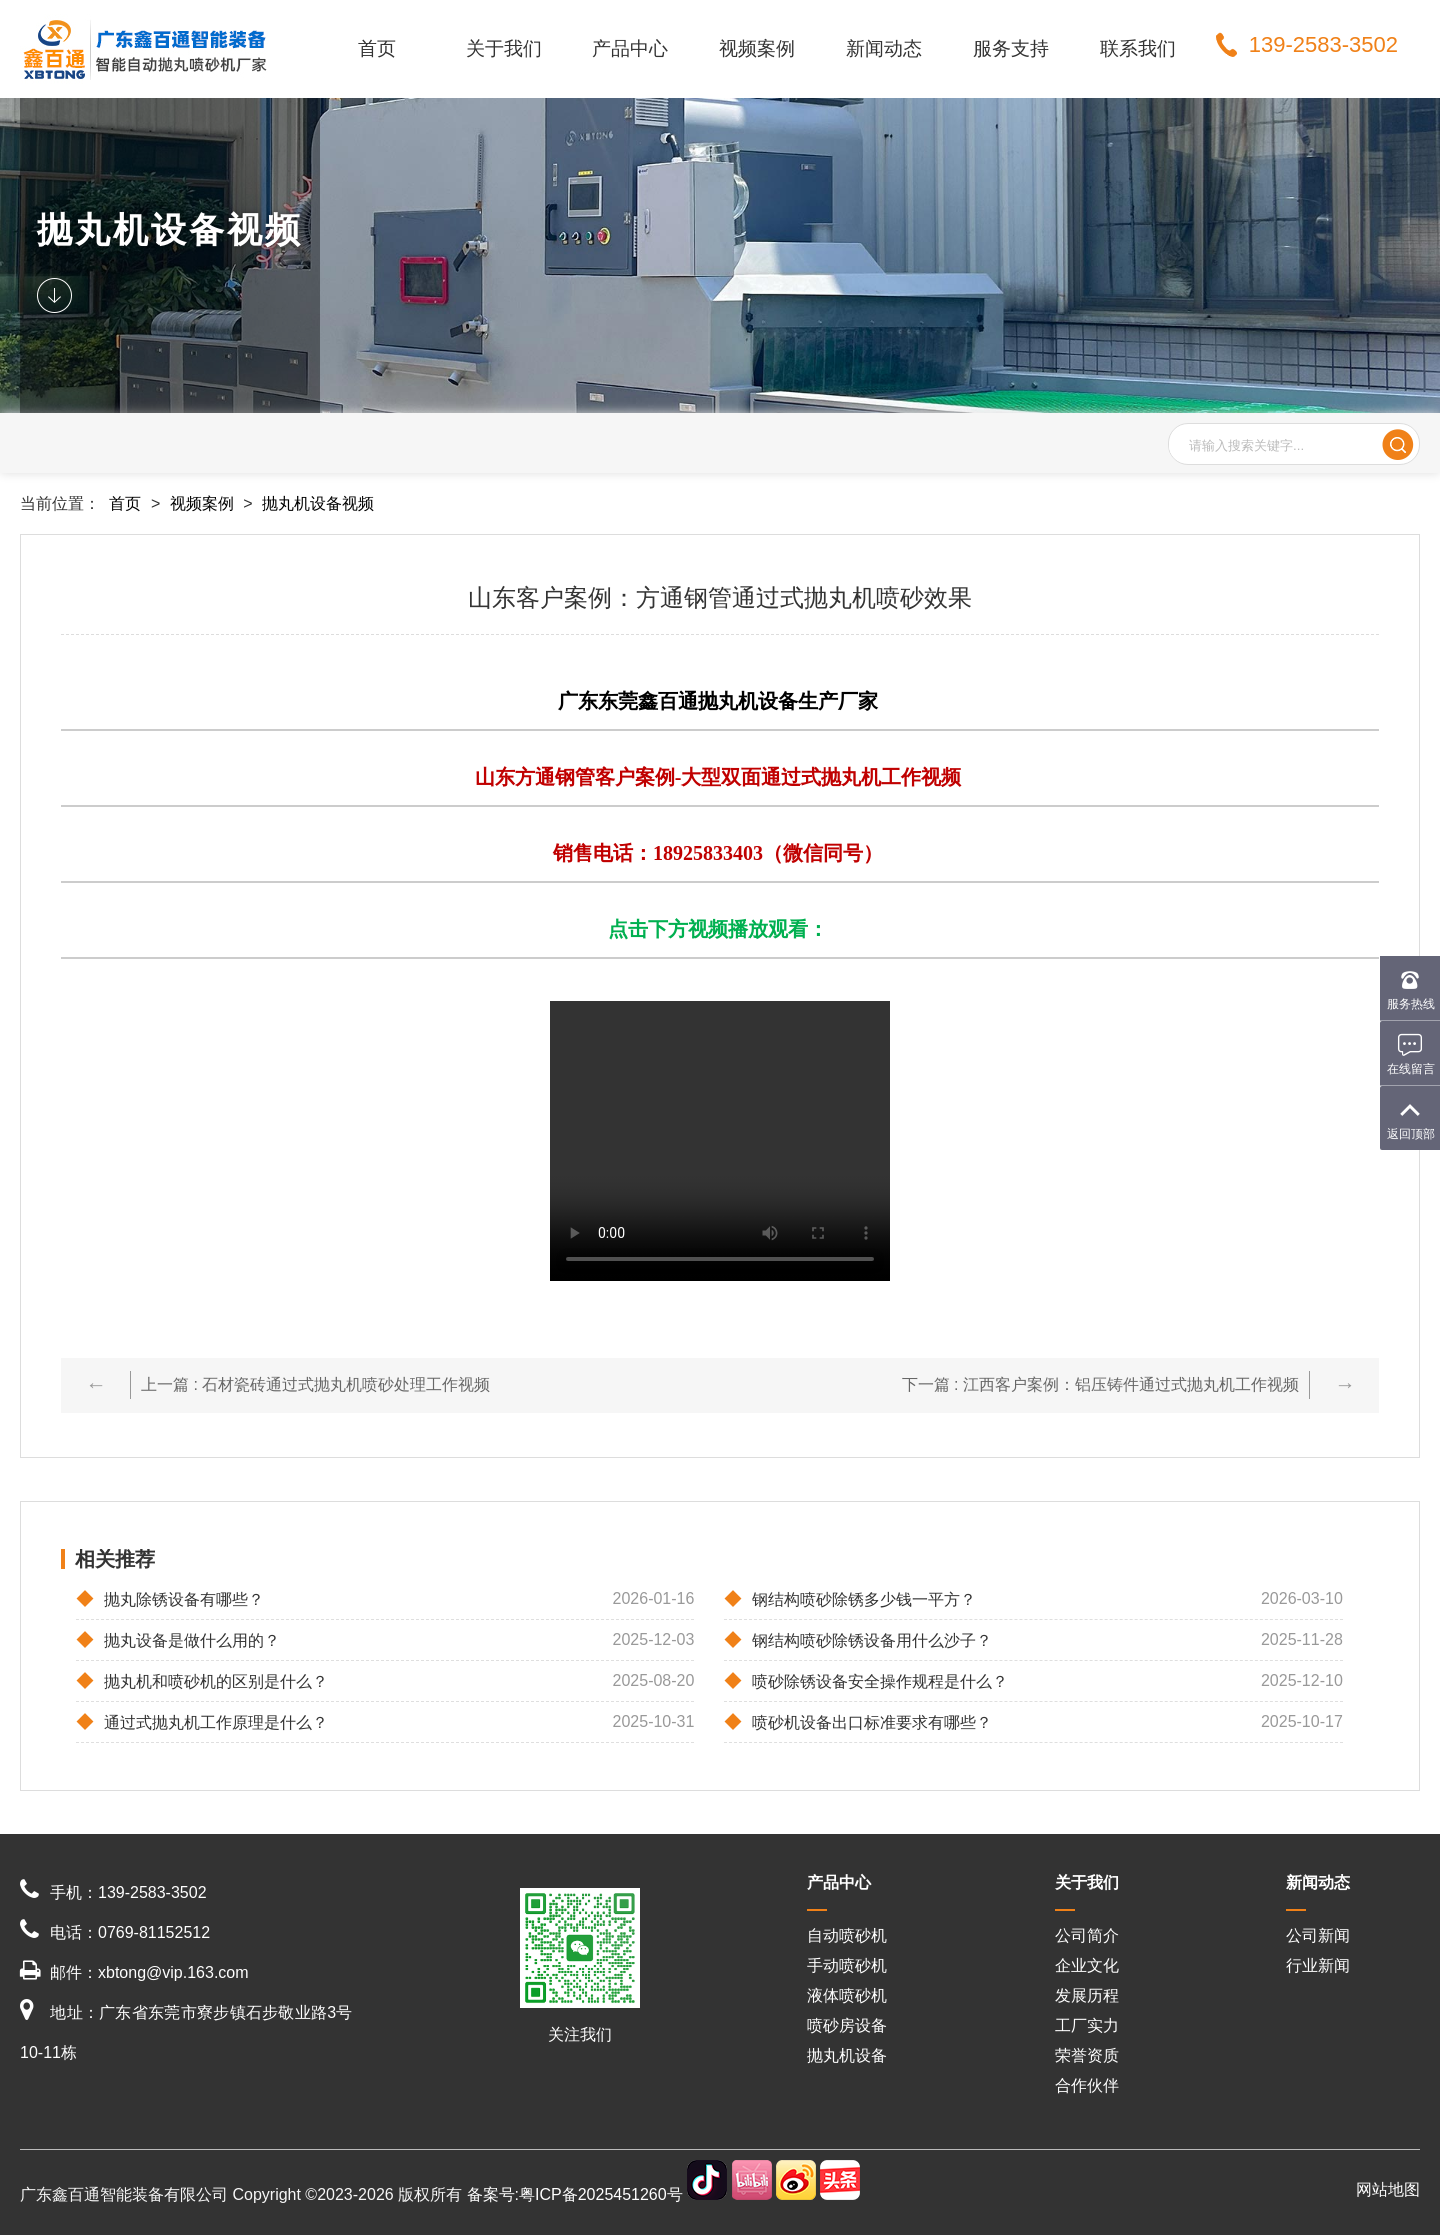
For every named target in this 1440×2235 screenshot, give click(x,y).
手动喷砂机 (847, 1965)
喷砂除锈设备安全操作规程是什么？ (866, 1681)
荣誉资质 (1087, 2055)
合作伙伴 (1087, 2085)
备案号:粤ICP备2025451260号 (575, 2194)
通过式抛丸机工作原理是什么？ (202, 1722)
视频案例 (757, 48)
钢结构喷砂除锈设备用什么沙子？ (858, 1640)
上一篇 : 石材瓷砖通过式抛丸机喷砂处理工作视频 (315, 1384)
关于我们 (504, 48)
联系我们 (1138, 48)
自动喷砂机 (847, 1935)
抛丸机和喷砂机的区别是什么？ (202, 1681)
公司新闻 (1318, 1935)
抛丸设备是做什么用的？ (178, 1640)
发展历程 (1087, 1995)
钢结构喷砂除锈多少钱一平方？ (850, 1599)
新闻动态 (884, 48)
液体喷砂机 (847, 1995)
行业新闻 (1318, 1965)
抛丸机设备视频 (318, 503)
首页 (377, 48)
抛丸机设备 (847, 2055)
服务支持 (1011, 48)
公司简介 (1087, 1935)
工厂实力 (1087, 2025)
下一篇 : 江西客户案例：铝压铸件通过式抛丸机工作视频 (1100, 1384)
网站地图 (1388, 2189)
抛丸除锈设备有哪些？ (170, 1599)
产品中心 (630, 48)
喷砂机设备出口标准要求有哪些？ (858, 1722)
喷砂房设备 (847, 2025)
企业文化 (1087, 1965)
